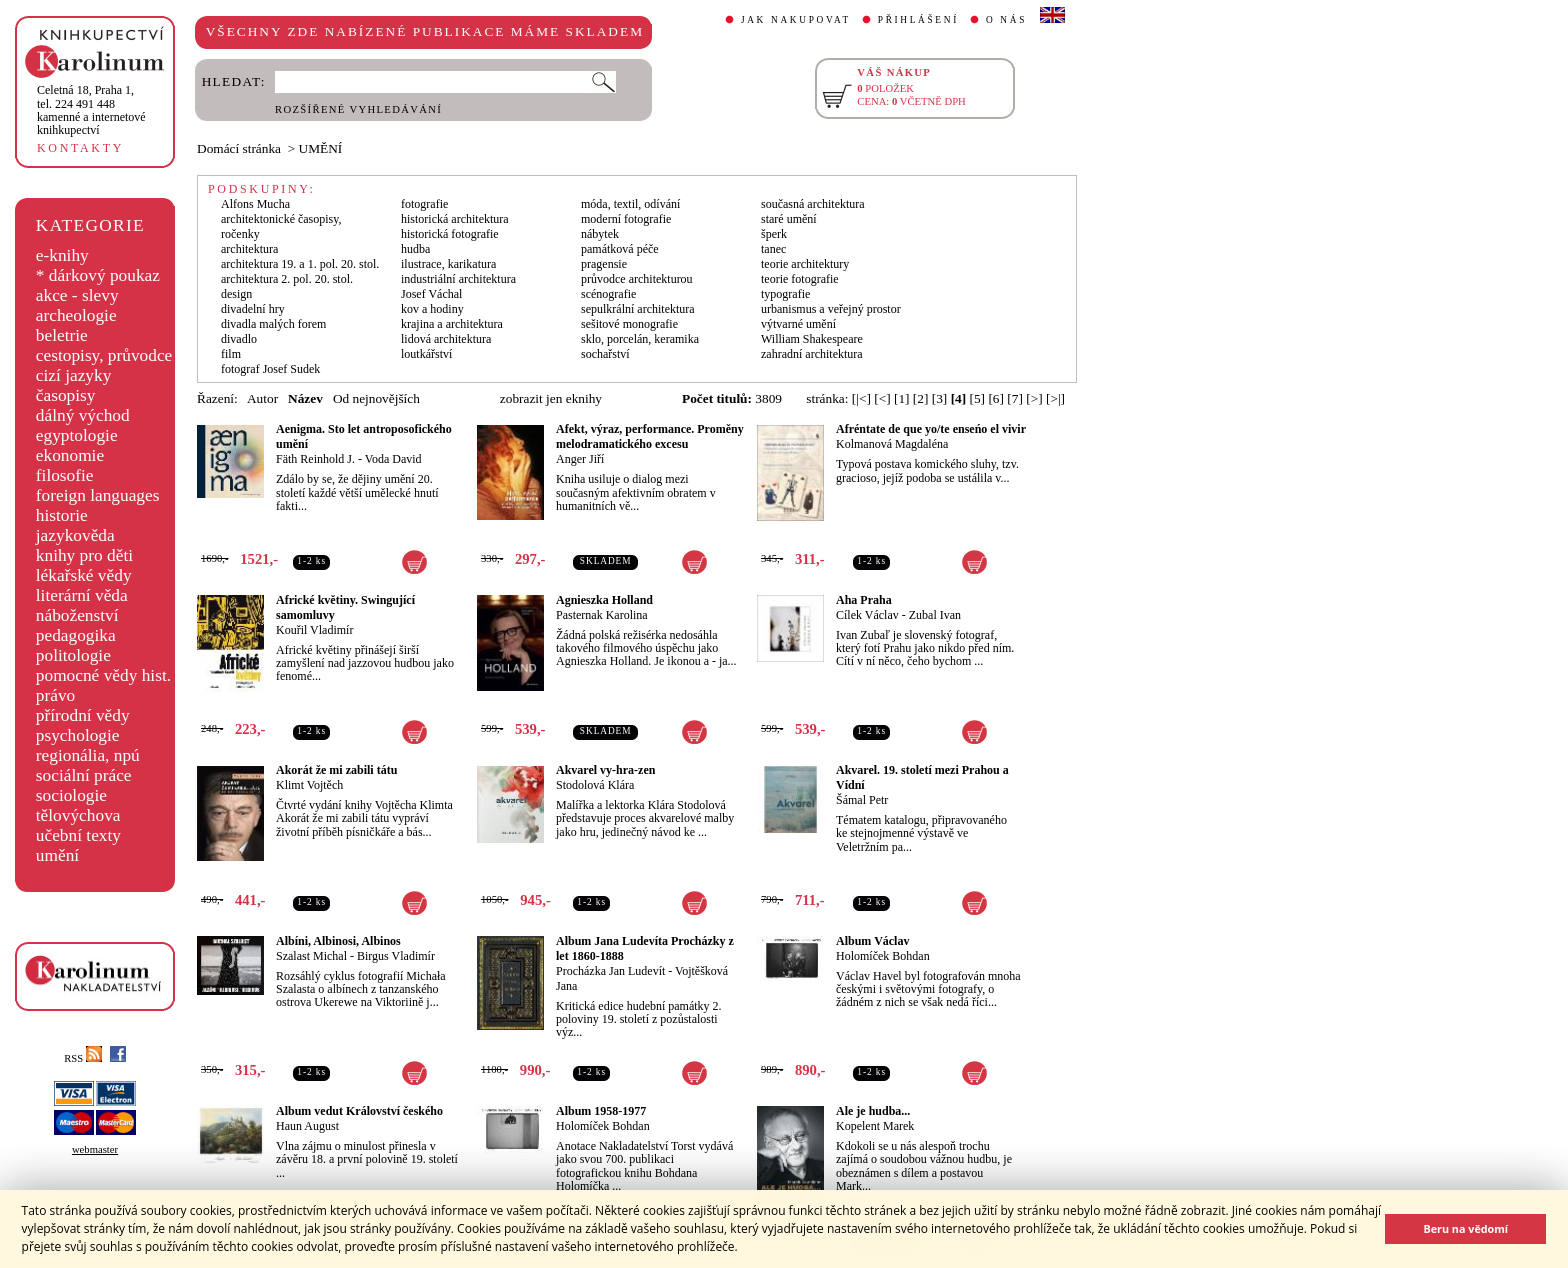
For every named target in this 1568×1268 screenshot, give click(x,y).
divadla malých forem (273, 324)
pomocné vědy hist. (103, 675)
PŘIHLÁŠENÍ (918, 20)
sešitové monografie (629, 324)
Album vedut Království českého (359, 1111)
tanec (773, 249)
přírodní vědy (83, 715)
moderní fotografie (626, 219)
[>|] (1055, 398)
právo (55, 695)
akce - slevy (77, 295)
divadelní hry (253, 309)
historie (62, 515)
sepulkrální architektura (638, 309)
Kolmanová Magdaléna (892, 444)
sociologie (71, 795)
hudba (415, 249)
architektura (249, 249)
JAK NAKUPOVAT (796, 20)
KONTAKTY (80, 148)
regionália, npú (88, 755)
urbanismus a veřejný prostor (831, 309)
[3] (940, 398)
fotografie (424, 204)
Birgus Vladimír (396, 956)
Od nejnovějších (376, 398)
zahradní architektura (812, 354)
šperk (774, 234)
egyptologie (77, 435)
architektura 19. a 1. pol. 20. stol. (300, 264)
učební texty (78, 835)
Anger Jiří (580, 459)
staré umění (789, 219)
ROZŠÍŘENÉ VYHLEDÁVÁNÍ (358, 109)
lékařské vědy (84, 575)
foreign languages (98, 495)
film (231, 354)
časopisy (66, 395)
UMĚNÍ (321, 148)
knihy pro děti (84, 555)
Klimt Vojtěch (309, 785)
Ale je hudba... (873, 1111)
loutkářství (426, 354)
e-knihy (62, 255)
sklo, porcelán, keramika (640, 339)
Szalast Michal (311, 956)
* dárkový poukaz (98, 275)
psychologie (78, 735)
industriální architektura (458, 279)
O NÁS (1006, 20)
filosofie (65, 475)
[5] (978, 398)
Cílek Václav (867, 615)
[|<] (861, 398)
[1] (902, 398)
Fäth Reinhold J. (315, 459)
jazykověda (75, 535)
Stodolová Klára (595, 785)
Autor (262, 398)
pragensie (604, 264)
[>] (1034, 398)
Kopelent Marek (875, 1126)
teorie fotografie (800, 279)
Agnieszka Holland (604, 600)
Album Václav (872, 941)
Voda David (393, 459)
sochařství (605, 354)
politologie (73, 655)
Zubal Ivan (935, 615)
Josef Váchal (431, 294)
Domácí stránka (239, 148)
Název (305, 398)
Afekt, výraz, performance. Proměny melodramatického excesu (650, 436)
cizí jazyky (74, 375)
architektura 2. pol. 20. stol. (287, 279)
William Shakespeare (812, 339)
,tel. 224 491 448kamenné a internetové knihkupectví (91, 110)
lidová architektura (446, 339)
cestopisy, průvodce (104, 355)
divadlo (239, 339)
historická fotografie (450, 234)
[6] (996, 398)
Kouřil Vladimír (314, 630)
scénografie (608, 294)
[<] (882, 398)
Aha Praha (864, 600)
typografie (785, 294)
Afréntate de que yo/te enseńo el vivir (931, 429)
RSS (83, 1058)
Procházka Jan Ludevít (610, 971)
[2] (921, 398)
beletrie (62, 335)
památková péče (620, 249)
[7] (1015, 398)
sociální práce (84, 775)
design (236, 294)
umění (57, 855)
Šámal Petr (862, 800)
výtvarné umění (798, 324)
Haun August (307, 1126)
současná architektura (813, 204)
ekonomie (70, 455)
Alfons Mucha (255, 204)
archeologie (76, 315)
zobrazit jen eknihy (551, 398)
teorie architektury (805, 264)
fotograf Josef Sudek (270, 369)
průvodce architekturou (637, 279)
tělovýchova (78, 815)
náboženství (77, 615)
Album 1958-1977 (601, 1111)
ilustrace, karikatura (448, 264)
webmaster (95, 1149)
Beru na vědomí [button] (1465, 1228)
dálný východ (83, 415)
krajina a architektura (452, 324)
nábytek (600, 234)
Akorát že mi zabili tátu (336, 770)
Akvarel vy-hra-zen (605, 770)
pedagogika (76, 635)
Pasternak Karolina (602, 615)
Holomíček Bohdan (883, 956)
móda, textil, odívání (630, 204)
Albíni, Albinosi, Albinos (338, 941)
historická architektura (455, 219)
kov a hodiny (432, 309)
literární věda (82, 595)
